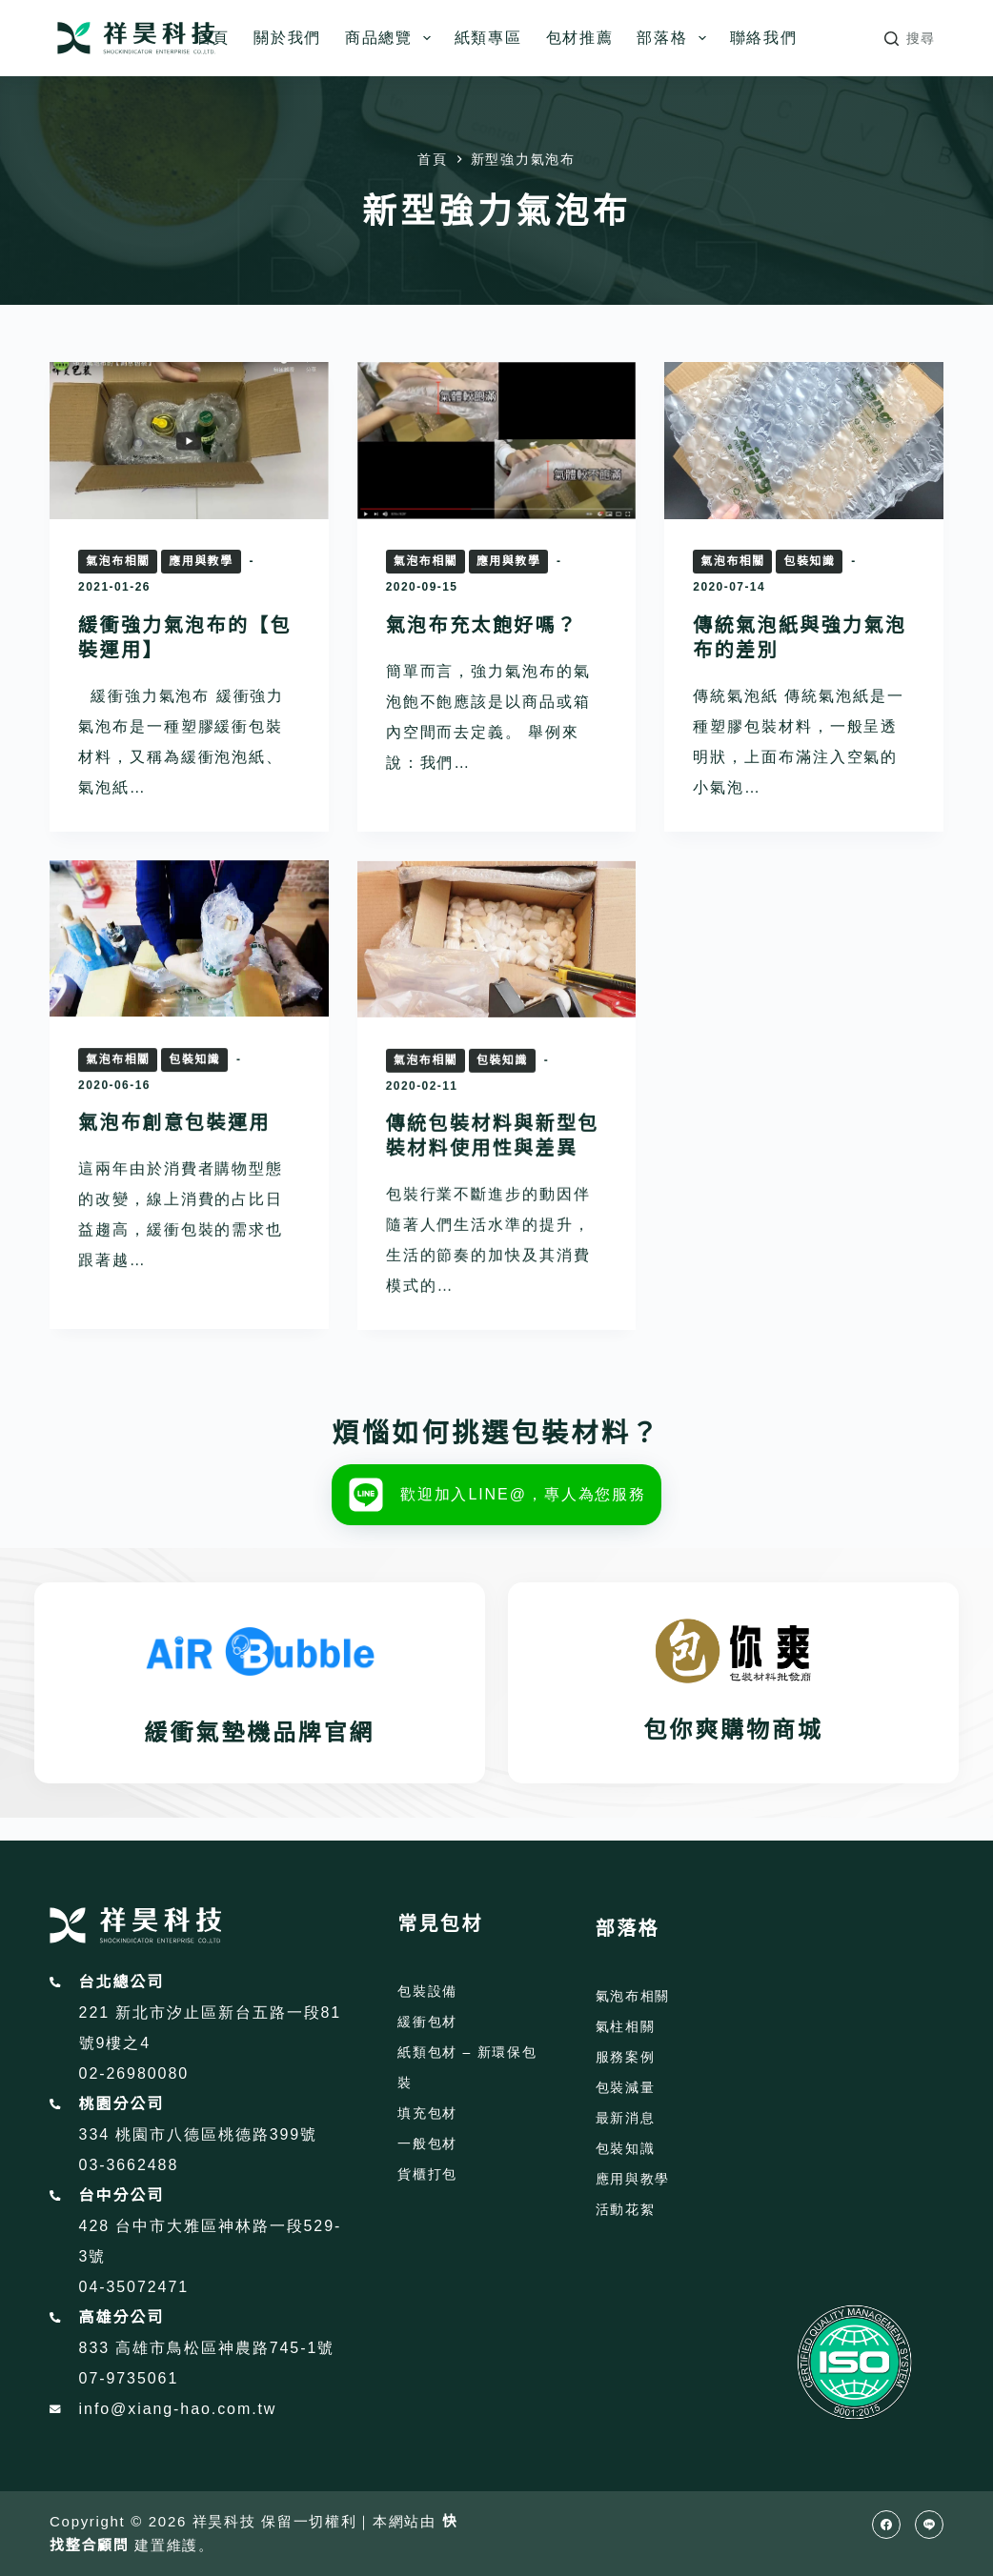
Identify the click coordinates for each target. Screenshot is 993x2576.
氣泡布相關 (118, 561)
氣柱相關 (626, 2026)
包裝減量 (626, 2087)
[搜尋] (910, 38)
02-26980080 (134, 2073)
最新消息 (626, 2117)
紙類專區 (488, 38)
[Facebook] (886, 2524)
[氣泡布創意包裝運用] (189, 1002)
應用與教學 (201, 561)
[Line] (929, 2524)
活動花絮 (626, 2209)
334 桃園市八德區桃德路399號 (198, 2134)
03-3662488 (129, 2165)
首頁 (213, 38)
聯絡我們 (764, 38)
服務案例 (626, 2056)
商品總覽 (391, 38)
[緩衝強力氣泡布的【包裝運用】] (189, 440)
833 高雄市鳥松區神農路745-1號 (207, 2348)
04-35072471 (134, 2287)
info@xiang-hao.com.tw (178, 2409)
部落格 (675, 38)
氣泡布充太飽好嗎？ (482, 624)
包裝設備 (427, 1991)
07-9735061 (129, 2378)
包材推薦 (580, 38)
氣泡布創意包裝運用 (174, 1187)
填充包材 (427, 2113)
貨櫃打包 (427, 2174)
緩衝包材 (427, 2021)
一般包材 (427, 2143)
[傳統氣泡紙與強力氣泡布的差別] (803, 440)
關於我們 (287, 38)
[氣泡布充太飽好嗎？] (497, 440)
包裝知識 (809, 561)
